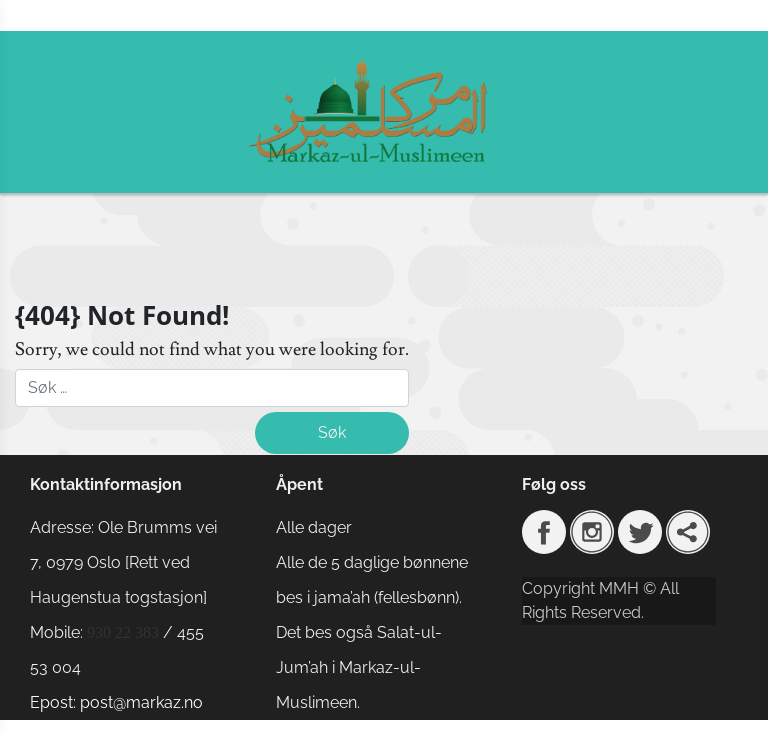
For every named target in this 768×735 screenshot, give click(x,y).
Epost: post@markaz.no (116, 702)
